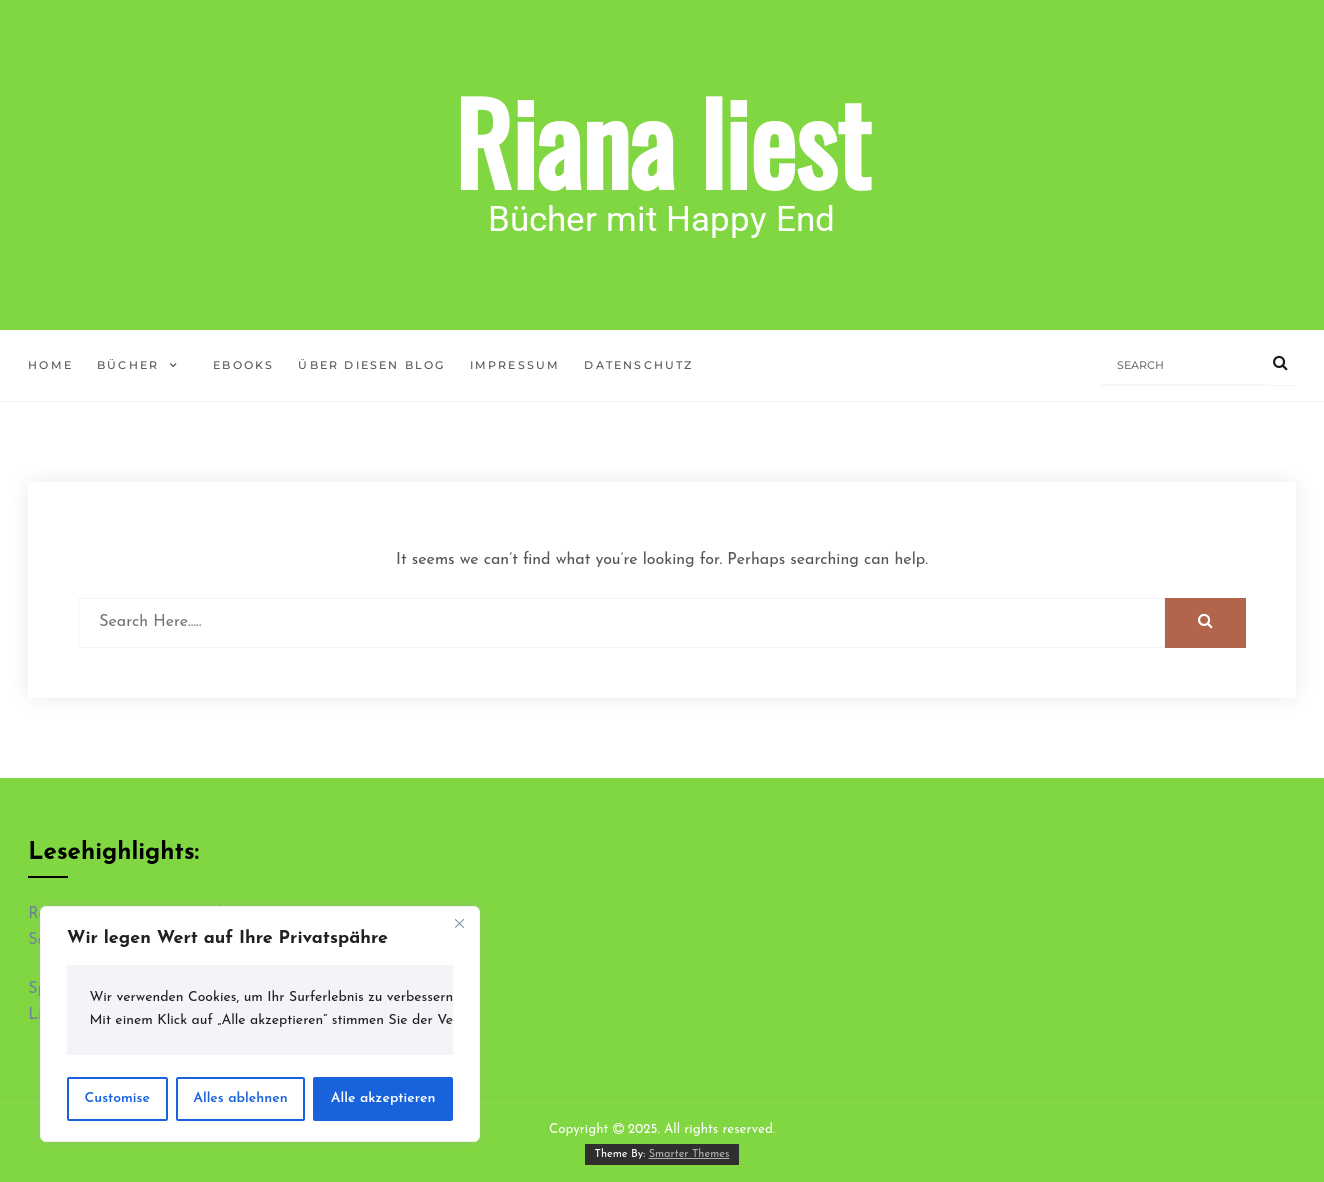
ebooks (243, 365)
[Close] (459, 923)
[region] (260, 1024)
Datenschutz (638, 365)
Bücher (128, 365)
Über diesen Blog (371, 365)
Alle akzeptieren (383, 1098)
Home (50, 365)
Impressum (515, 365)
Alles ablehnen (240, 1098)
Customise (117, 1098)
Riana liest (662, 140)
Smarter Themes (689, 1154)
